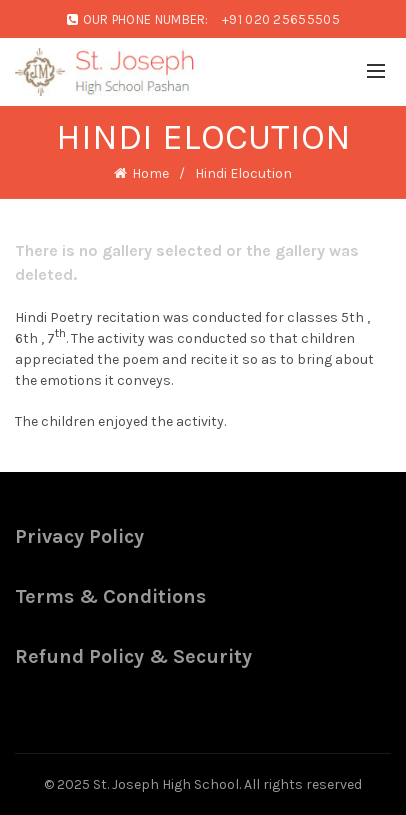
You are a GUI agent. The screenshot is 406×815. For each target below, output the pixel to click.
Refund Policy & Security (133, 656)
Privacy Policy (79, 536)
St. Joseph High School (166, 784)
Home (150, 173)
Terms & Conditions (110, 596)
